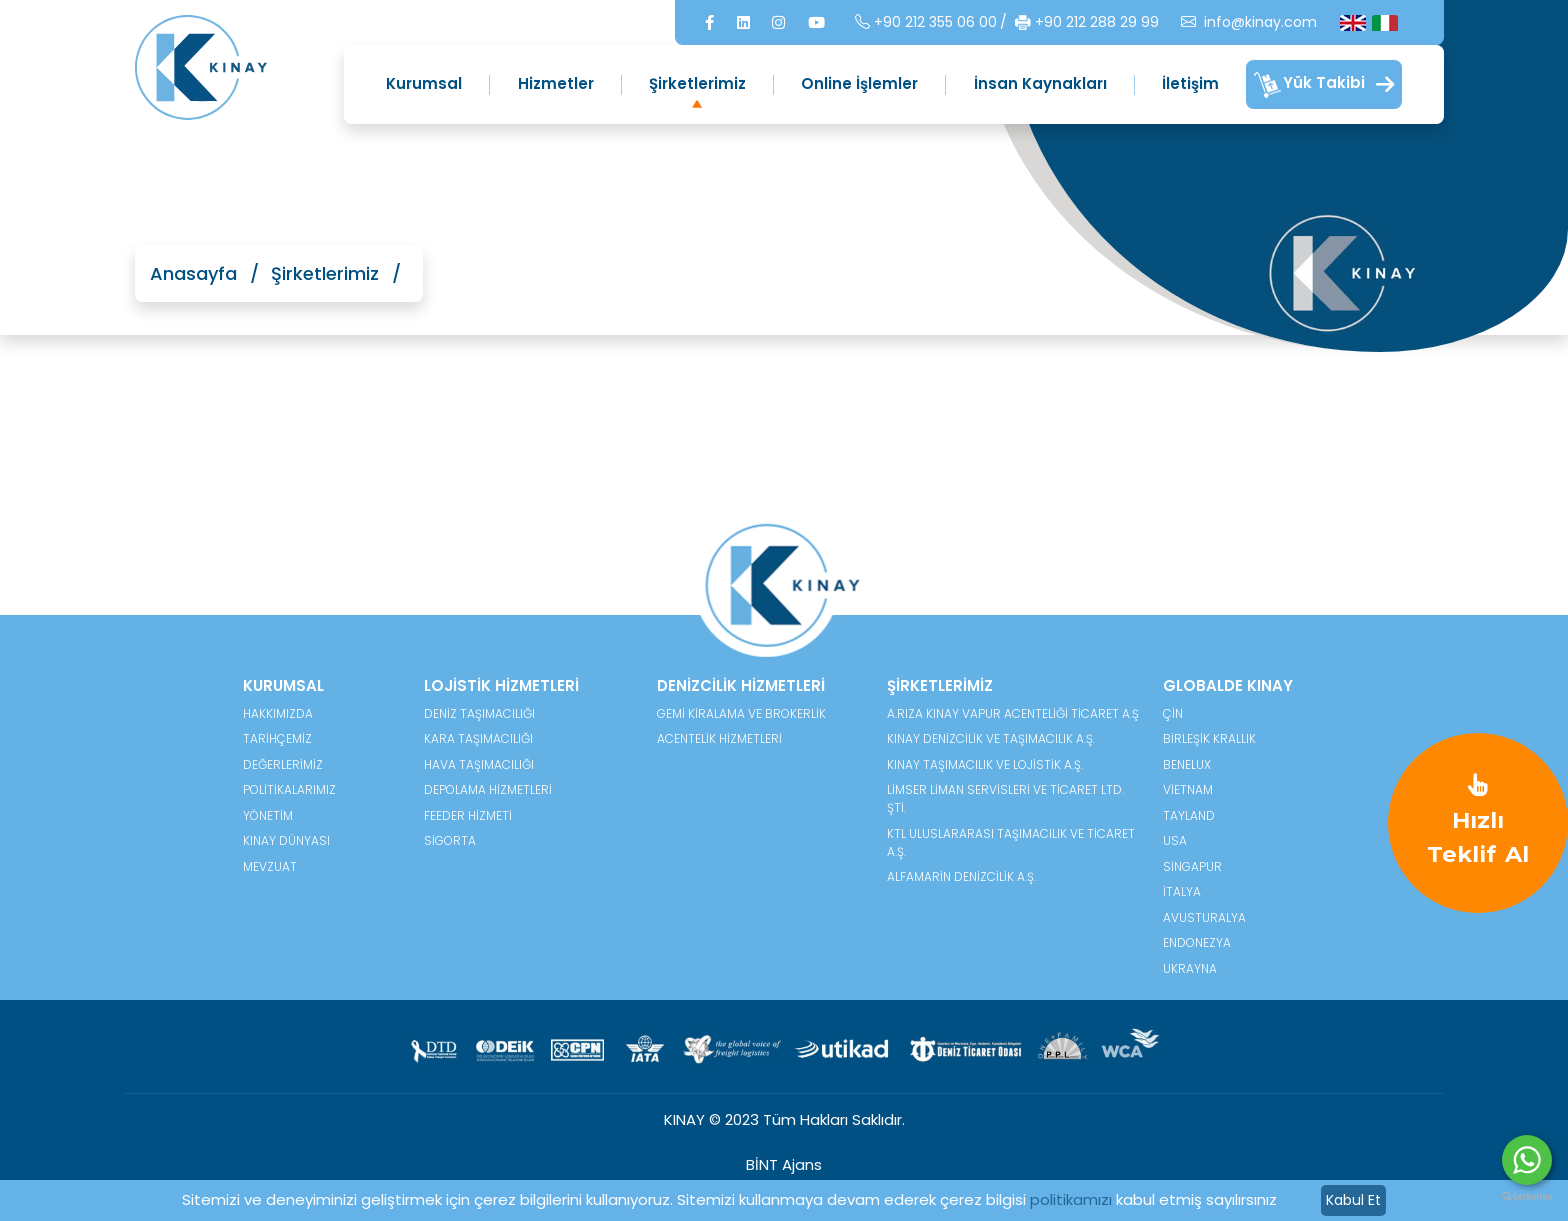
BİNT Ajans (784, 1164)
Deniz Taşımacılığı (479, 713)
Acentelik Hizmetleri (719, 738)
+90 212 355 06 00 (926, 22)
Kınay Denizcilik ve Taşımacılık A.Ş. (991, 738)
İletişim (1190, 83)
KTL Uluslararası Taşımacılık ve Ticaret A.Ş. (1011, 842)
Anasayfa (193, 273)
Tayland (1189, 815)
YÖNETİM (268, 815)
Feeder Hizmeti (468, 815)
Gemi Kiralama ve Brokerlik (741, 713)
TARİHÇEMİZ (277, 738)
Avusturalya (1204, 917)
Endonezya (1197, 942)
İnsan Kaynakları (1040, 83)
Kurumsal (424, 83)
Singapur (1192, 866)
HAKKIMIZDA (278, 713)
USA (1175, 840)
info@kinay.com (1249, 22)
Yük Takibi (1324, 85)
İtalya (1182, 891)
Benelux (1187, 764)
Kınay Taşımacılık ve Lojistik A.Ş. (985, 764)
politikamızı (1071, 1199)
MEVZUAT (270, 866)
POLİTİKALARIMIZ (289, 789)
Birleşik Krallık (1209, 738)
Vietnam (1188, 789)
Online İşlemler (859, 83)
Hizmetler (556, 83)
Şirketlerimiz (697, 83)
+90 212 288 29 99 (1087, 22)
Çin (1173, 713)
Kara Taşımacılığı (478, 738)
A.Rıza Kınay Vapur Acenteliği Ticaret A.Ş (1013, 713)
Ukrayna (1190, 968)
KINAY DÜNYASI (286, 840)
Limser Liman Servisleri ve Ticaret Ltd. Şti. (1005, 798)
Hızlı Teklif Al (1478, 821)
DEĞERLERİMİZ (283, 764)
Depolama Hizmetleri (488, 789)
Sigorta (450, 840)
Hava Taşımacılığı (479, 764)
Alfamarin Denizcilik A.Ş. (961, 876)
